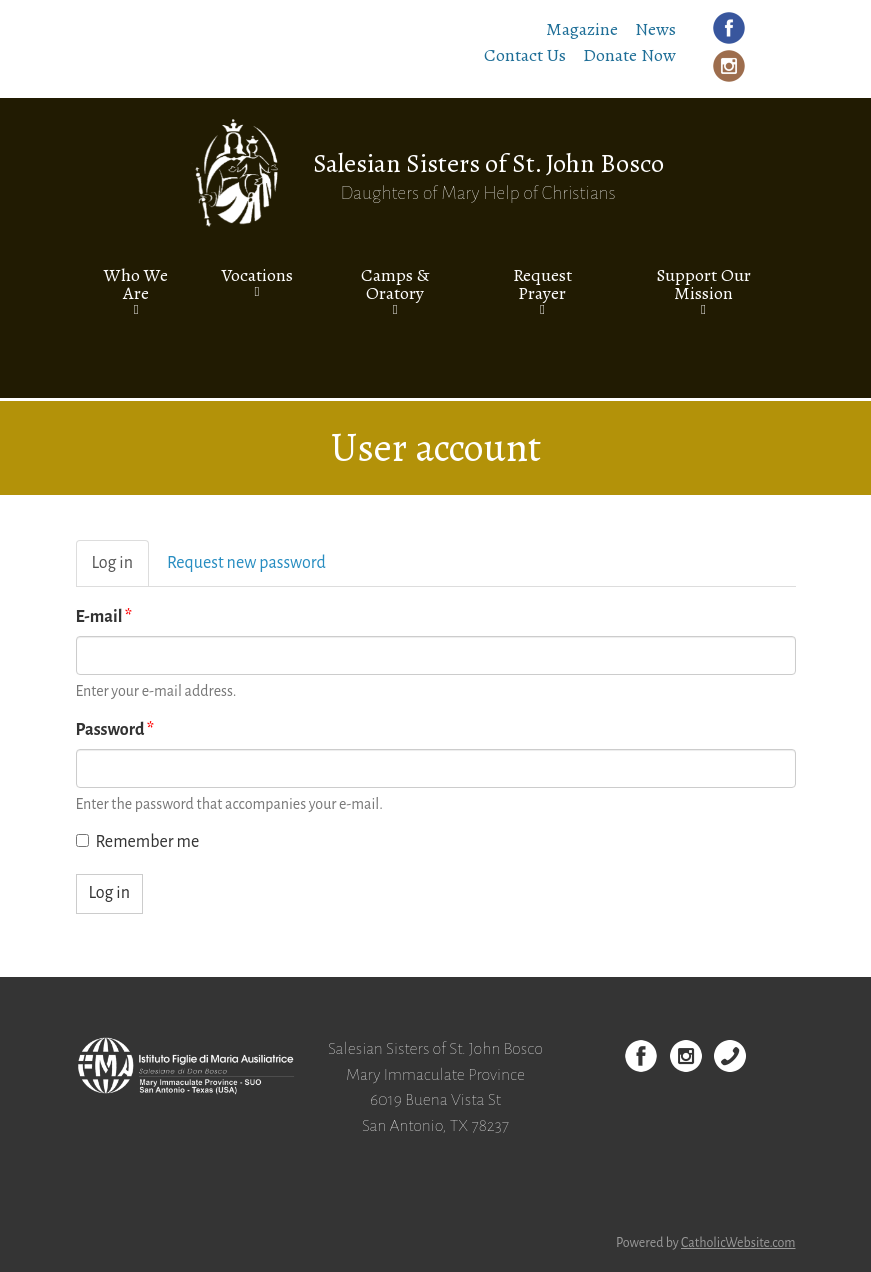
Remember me (138, 842)
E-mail (104, 617)
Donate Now (629, 55)
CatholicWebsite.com (738, 1243)
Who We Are (136, 284)
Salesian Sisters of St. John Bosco (488, 163)
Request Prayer (542, 284)
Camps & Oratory (395, 284)
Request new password (246, 563)
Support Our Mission (703, 284)
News (655, 29)
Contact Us (525, 55)
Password (115, 730)
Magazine (582, 29)
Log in (120, 569)
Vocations (257, 275)
